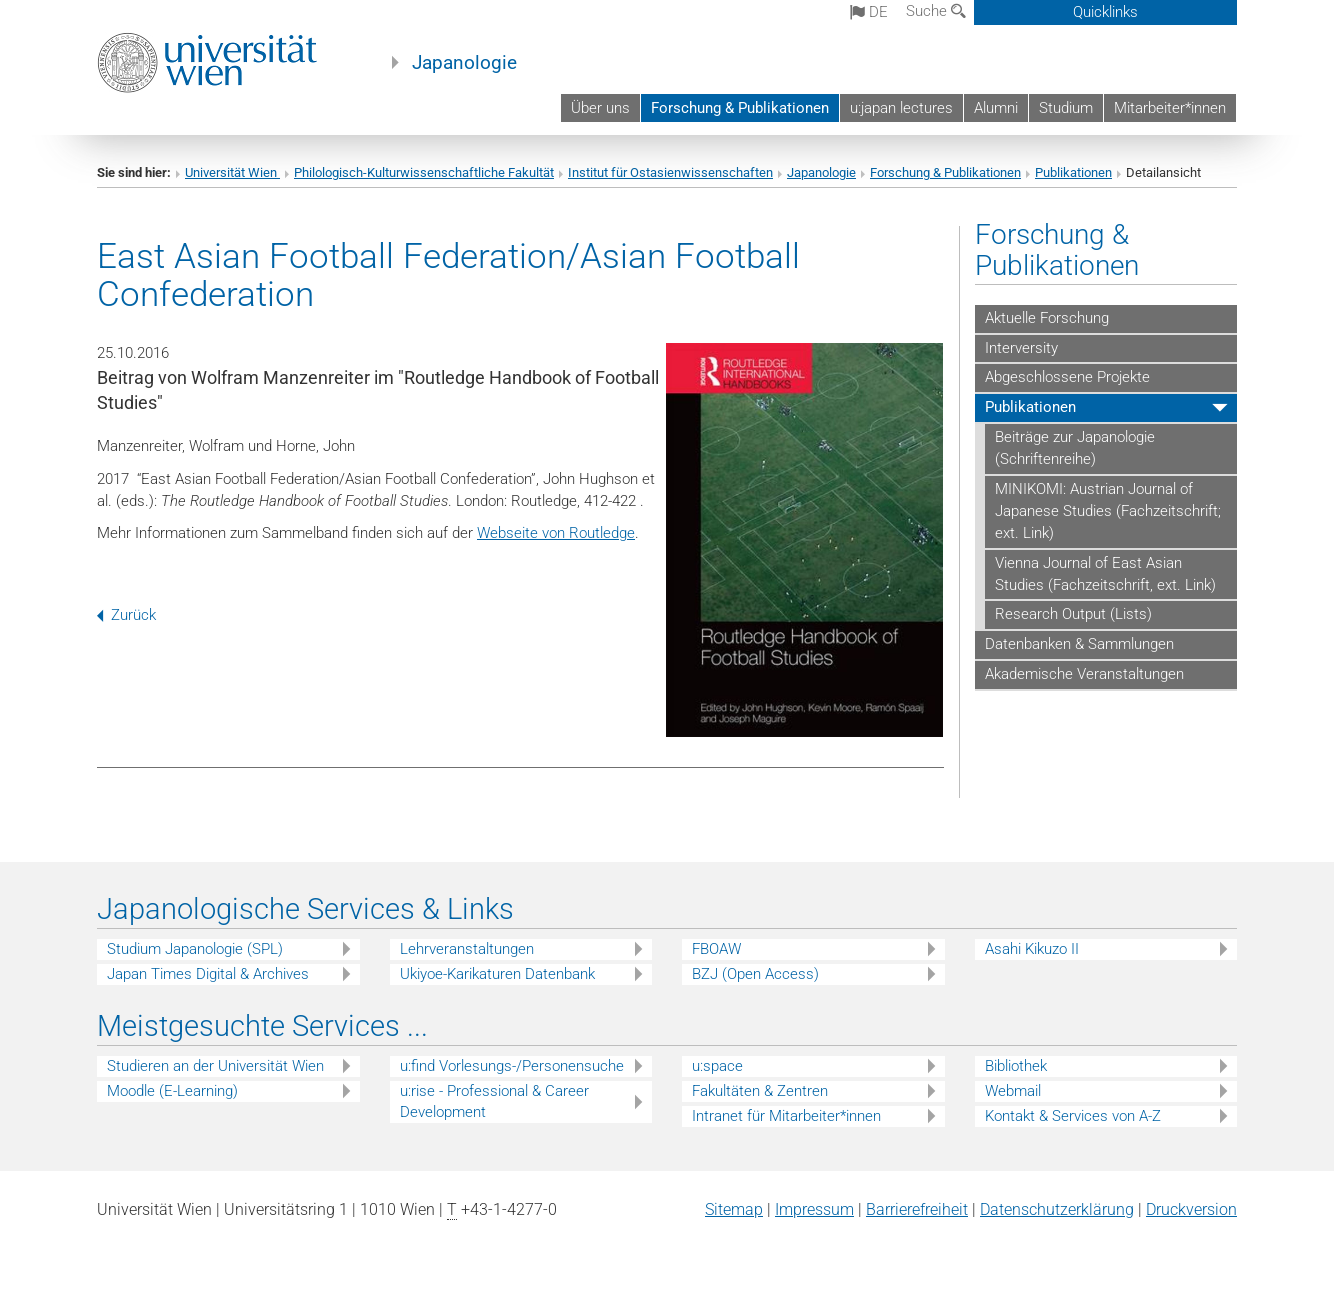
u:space (717, 1066)
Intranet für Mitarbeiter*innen (786, 1116)
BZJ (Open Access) (755, 974)
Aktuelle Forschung (1047, 318)
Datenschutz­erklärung (1057, 1209)
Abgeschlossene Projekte (1067, 377)
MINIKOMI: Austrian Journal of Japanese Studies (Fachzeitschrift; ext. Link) (1108, 511)
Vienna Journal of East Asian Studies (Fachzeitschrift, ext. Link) (1105, 574)
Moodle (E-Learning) (172, 1091)
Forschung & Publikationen (740, 108)
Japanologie (464, 63)
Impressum (814, 1209)
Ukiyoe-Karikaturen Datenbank (497, 974)
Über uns (600, 108)
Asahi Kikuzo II (1032, 949)
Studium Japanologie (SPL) (195, 949)
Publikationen (1073, 172)
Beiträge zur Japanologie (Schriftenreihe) (1075, 448)
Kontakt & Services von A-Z (1073, 1116)
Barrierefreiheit (917, 1209)
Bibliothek (1016, 1066)
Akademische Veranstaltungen (1084, 674)
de (869, 12)
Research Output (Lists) (1073, 614)
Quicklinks (1105, 12)
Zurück (126, 615)
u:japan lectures (901, 108)
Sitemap (734, 1209)
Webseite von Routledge (556, 533)
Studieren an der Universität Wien (215, 1066)
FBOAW (716, 949)
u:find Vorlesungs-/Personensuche (512, 1066)
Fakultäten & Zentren (760, 1091)
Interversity (1021, 348)
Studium (1066, 108)
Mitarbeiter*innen (1170, 108)
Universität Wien (232, 172)
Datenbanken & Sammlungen (1079, 644)
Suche (936, 11)
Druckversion (1191, 1209)
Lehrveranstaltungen (467, 949)
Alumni (996, 108)
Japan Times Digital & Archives (208, 974)
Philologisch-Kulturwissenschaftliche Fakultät (424, 172)
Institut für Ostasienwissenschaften (670, 172)
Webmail (1013, 1091)
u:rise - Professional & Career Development (494, 1101)
